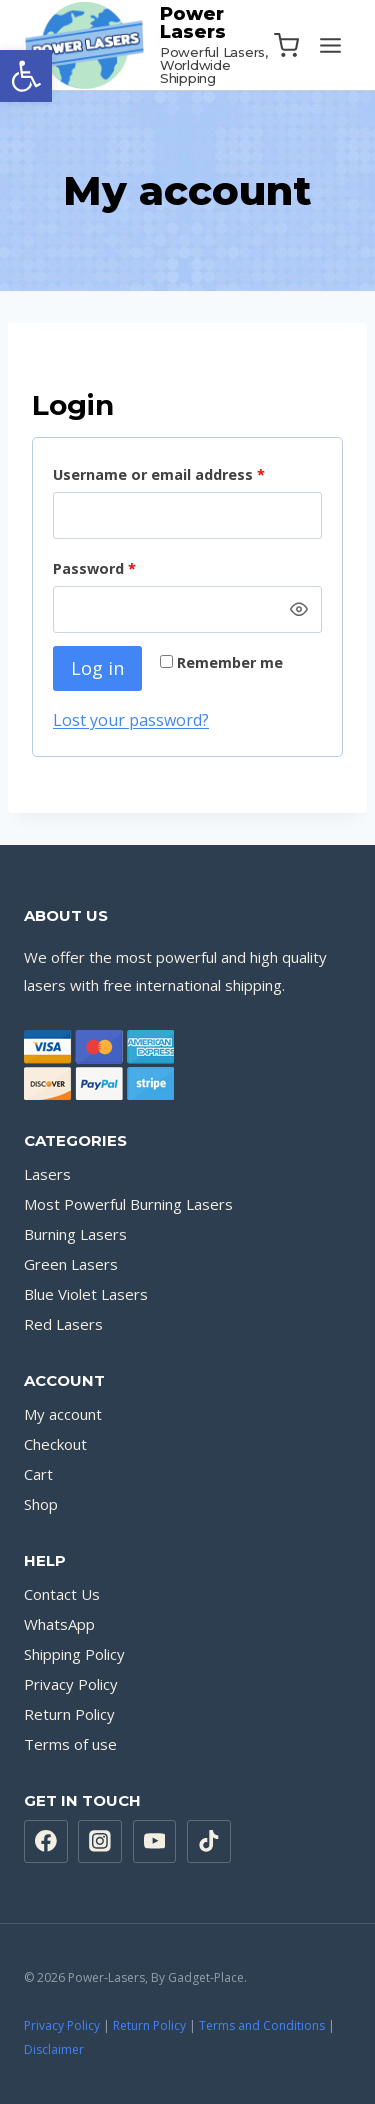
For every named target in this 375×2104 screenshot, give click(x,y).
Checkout (55, 1444)
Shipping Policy (74, 1654)
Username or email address (163, 475)
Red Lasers (63, 1324)
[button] (26, 76)
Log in (97, 668)
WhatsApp (59, 1624)
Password (98, 569)
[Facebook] (46, 1842)
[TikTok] (209, 1842)
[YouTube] (155, 1842)
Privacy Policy (71, 1684)
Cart (38, 1474)
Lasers (47, 1174)
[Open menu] (330, 45)
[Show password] (299, 610)
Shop (41, 1504)
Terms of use (70, 1744)
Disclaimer (54, 2049)
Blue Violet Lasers (86, 1294)
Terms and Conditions (262, 2025)
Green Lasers (71, 1264)
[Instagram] (100, 1842)
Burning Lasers (75, 1234)
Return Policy (69, 1714)
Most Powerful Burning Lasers (128, 1204)
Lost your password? (131, 720)
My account (63, 1414)
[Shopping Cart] (286, 45)
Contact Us (62, 1594)
